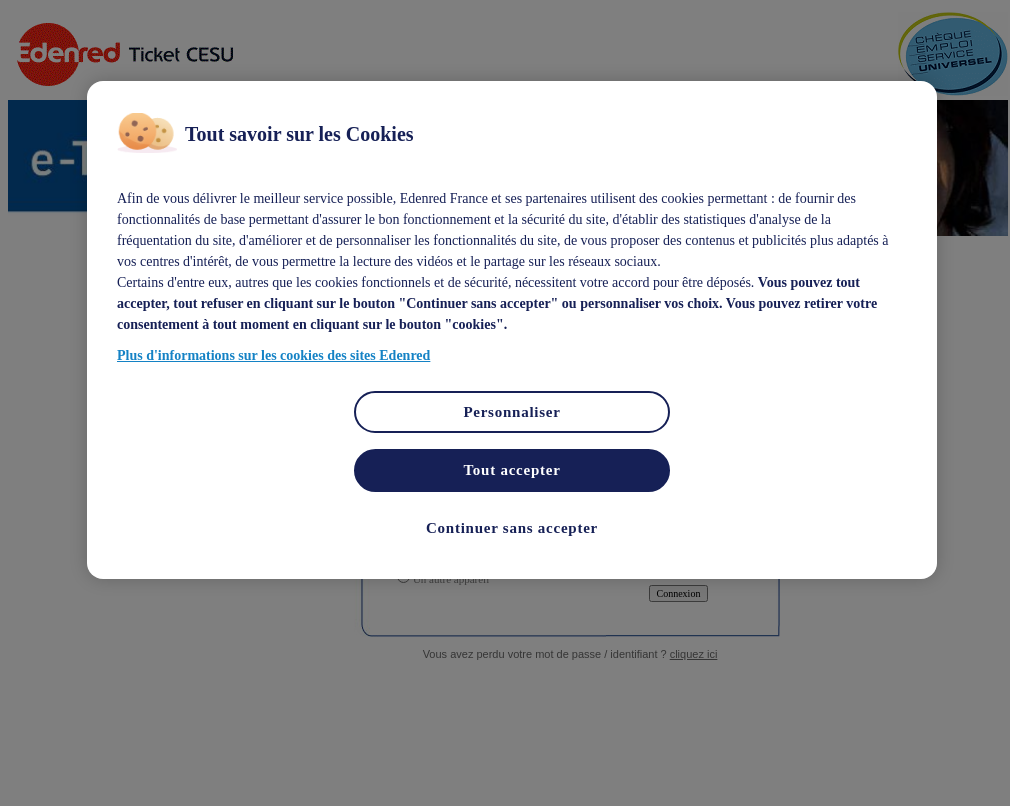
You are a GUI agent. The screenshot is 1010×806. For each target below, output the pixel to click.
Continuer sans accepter (512, 528)
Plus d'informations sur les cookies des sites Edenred (273, 355)
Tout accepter (511, 470)
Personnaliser (511, 412)
